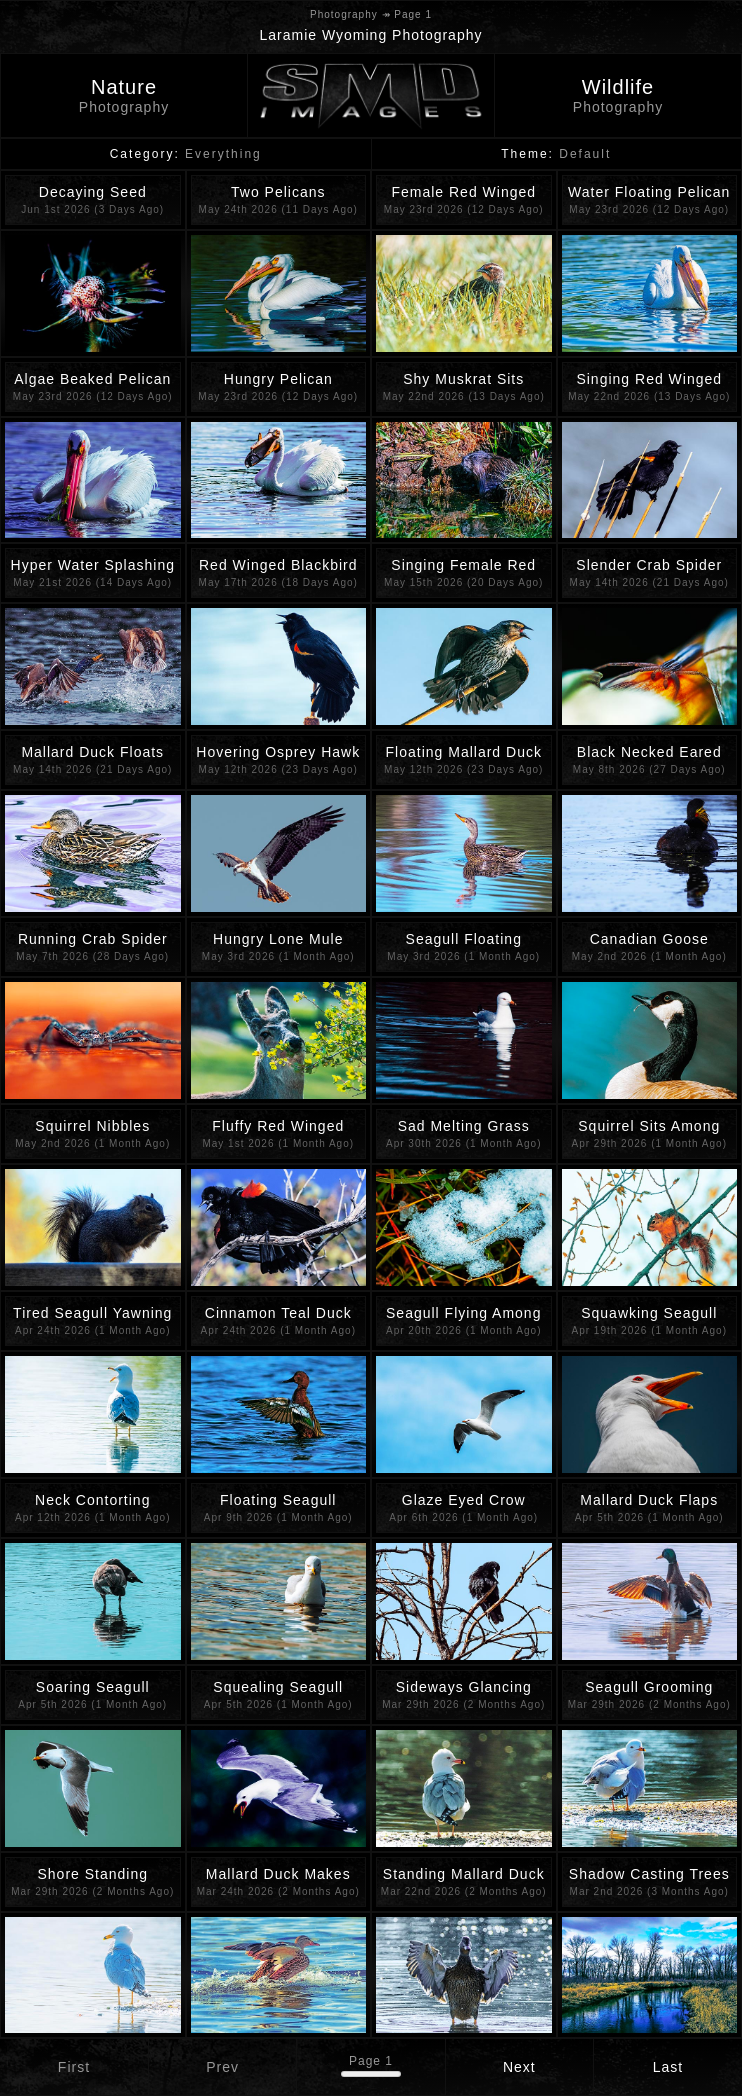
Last (668, 2067)
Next (519, 2067)
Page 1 (371, 2061)
